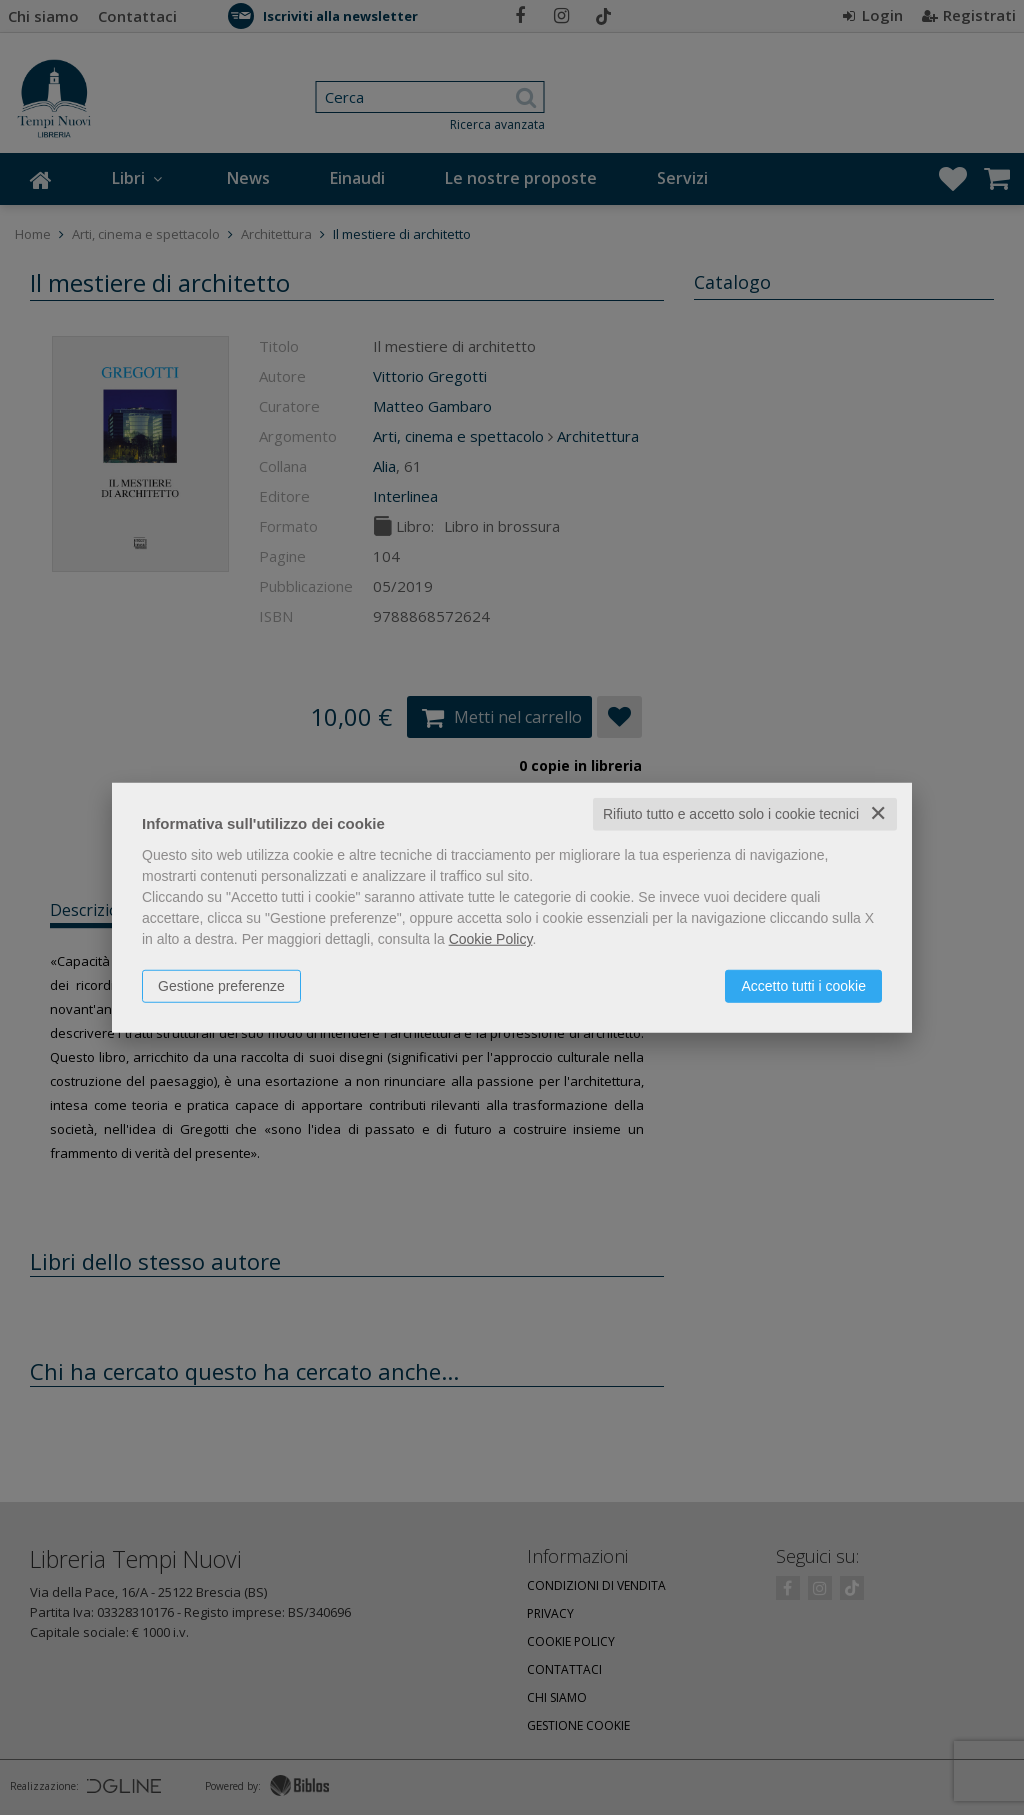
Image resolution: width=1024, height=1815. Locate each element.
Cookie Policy (491, 939)
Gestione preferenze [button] (221, 986)
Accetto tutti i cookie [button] (803, 986)
